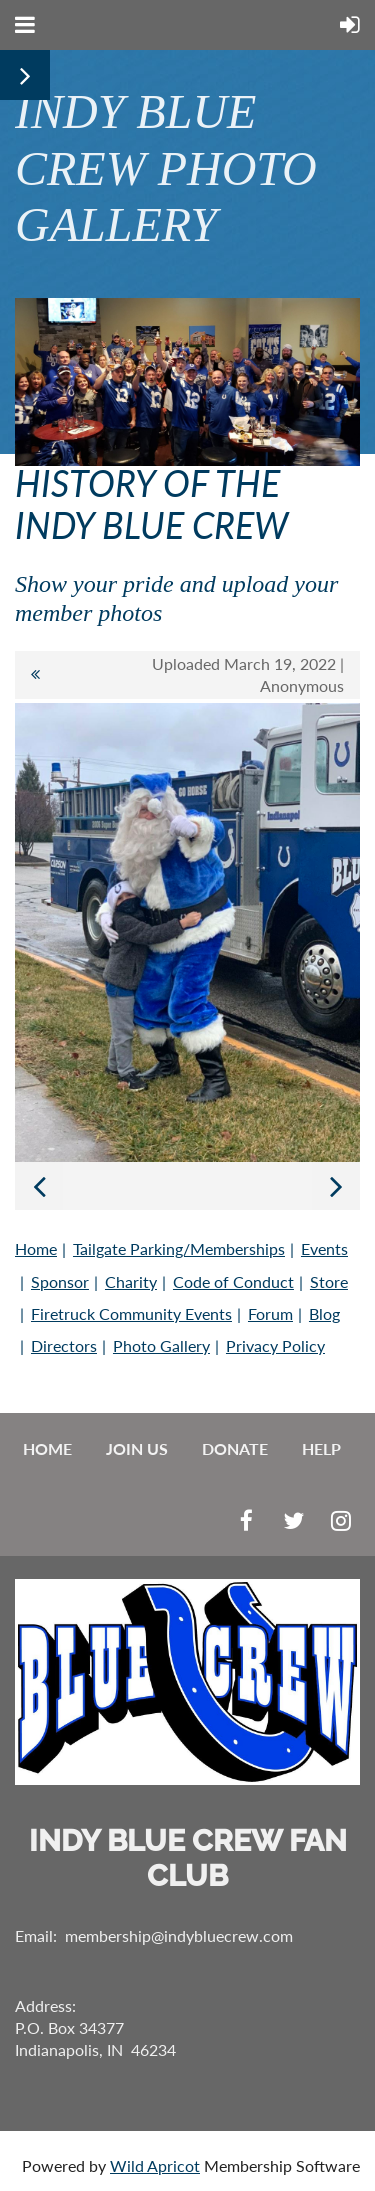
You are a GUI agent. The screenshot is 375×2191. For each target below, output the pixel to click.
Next (336, 1186)
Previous (39, 1186)
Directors (64, 1345)
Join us (137, 1448)
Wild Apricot (155, 2165)
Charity (131, 1281)
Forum (270, 1313)
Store (329, 1281)
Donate (235, 1448)
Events (324, 1248)
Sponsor (60, 1281)
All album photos (35, 675)
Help (321, 1448)
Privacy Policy (275, 1345)
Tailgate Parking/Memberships (179, 1248)
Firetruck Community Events (131, 1313)
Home (36, 1248)
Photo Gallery (161, 1345)
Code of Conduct (233, 1281)
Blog (324, 1313)
